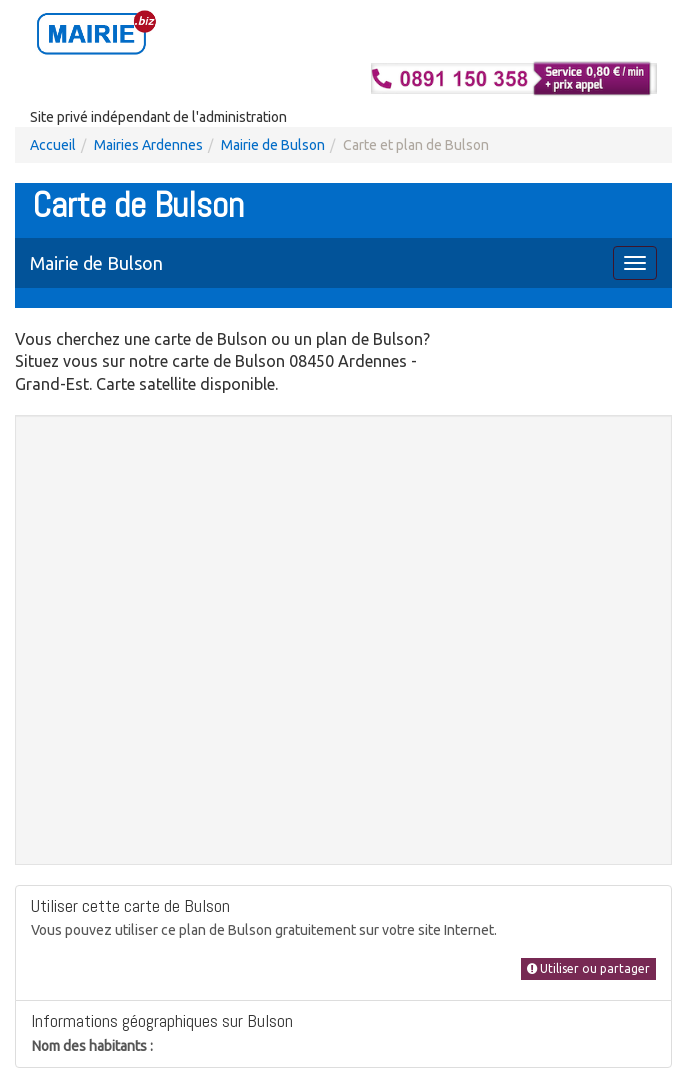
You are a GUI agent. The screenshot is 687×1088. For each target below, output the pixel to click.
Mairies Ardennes (148, 145)
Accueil (53, 145)
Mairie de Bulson (273, 145)
